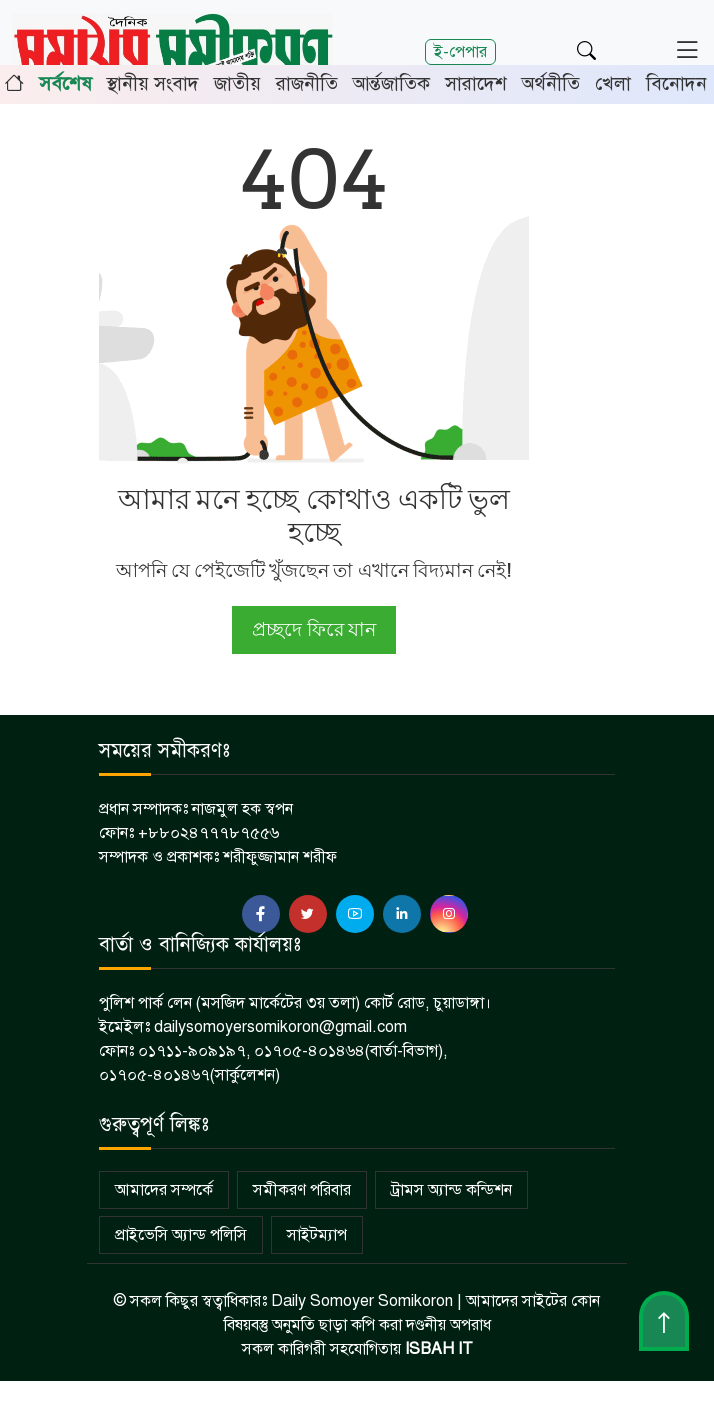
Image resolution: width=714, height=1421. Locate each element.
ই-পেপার (460, 51)
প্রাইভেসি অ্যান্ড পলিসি (181, 1235)
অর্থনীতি (551, 83)
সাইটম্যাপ (317, 1235)
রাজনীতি (307, 83)
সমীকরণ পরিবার (302, 1190)
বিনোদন (676, 83)
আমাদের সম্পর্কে (164, 1190)
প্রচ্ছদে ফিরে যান (313, 629)
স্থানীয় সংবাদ (153, 83)
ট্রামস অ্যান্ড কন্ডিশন (451, 1190)
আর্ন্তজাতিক (391, 83)
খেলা (613, 83)
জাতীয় (237, 83)
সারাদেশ (476, 83)
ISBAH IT (439, 1349)
